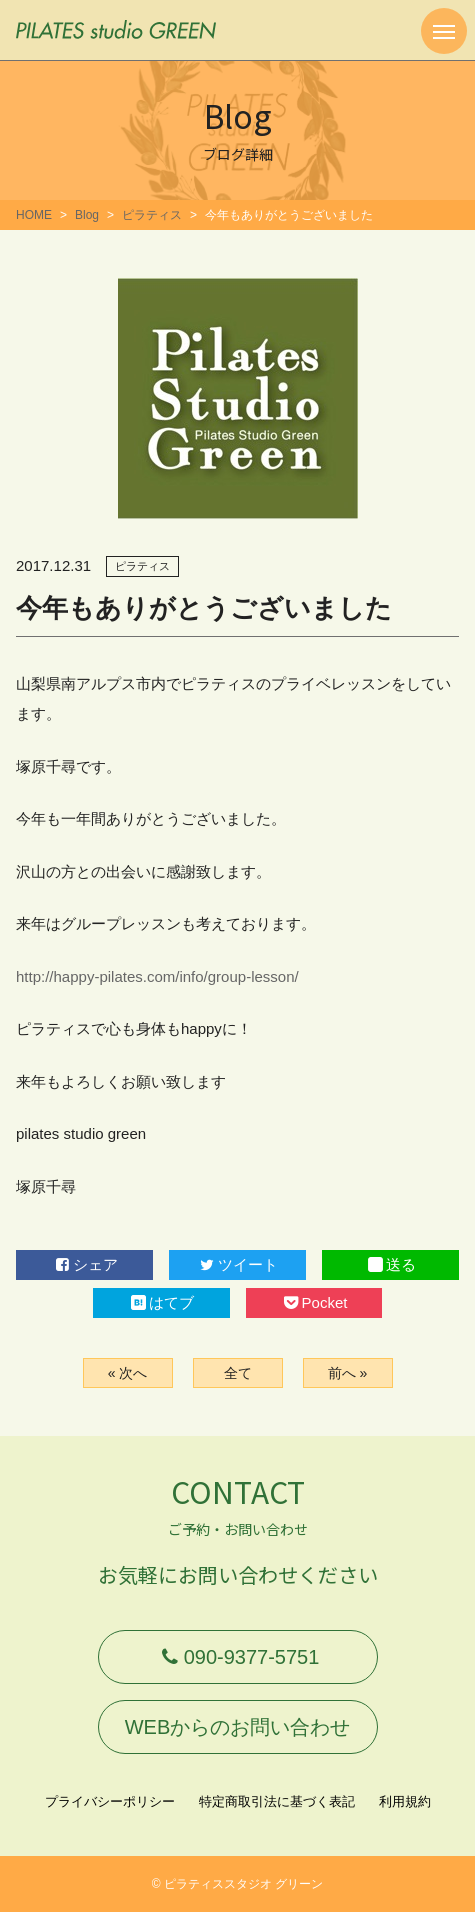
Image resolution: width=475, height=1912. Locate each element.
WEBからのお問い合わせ (238, 1727)
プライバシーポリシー (110, 1801)
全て (238, 1373)
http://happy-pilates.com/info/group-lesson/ (157, 976)
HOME (34, 215)
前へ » (348, 1373)
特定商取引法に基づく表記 (277, 1801)
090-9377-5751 (238, 1657)
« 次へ (128, 1373)
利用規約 (405, 1801)
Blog (87, 215)
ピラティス (152, 215)
